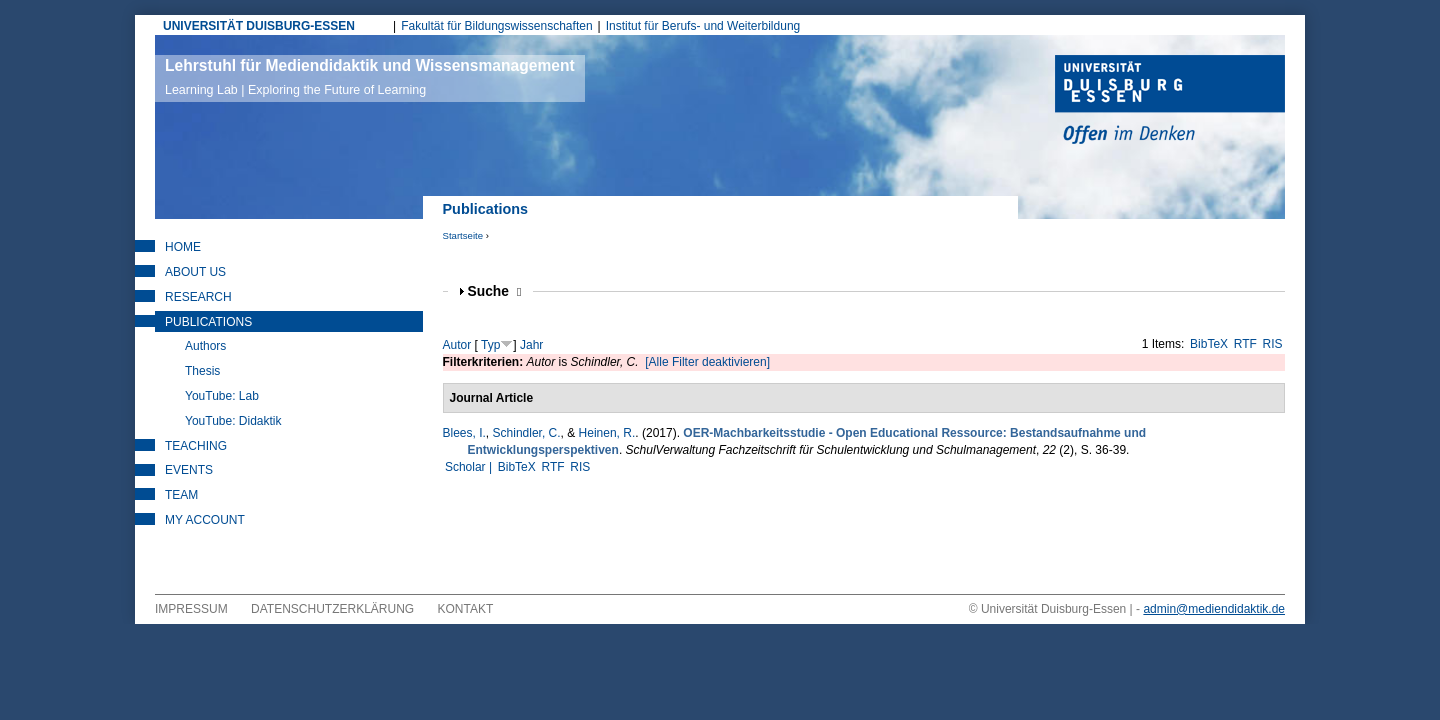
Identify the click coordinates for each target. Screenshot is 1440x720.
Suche (495, 291)
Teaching (196, 446)
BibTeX (1209, 344)
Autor (457, 345)
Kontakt (466, 609)
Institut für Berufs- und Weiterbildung (703, 26)
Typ (490, 345)
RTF (1245, 344)
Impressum (191, 609)
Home (183, 247)
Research (198, 297)
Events (189, 470)
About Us (195, 272)
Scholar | (470, 467)
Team (181, 495)
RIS (1273, 344)
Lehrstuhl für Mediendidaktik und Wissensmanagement (370, 77)
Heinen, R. (607, 433)
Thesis (202, 371)
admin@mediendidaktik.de (1214, 609)
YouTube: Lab (222, 396)
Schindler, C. (527, 433)
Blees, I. (464, 433)
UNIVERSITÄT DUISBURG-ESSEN (259, 26)
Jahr (531, 345)
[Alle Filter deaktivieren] (707, 362)
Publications (208, 322)
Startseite (463, 235)
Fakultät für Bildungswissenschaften (496, 26)
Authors (205, 346)
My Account (205, 520)
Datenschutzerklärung (332, 609)
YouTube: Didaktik (233, 421)
